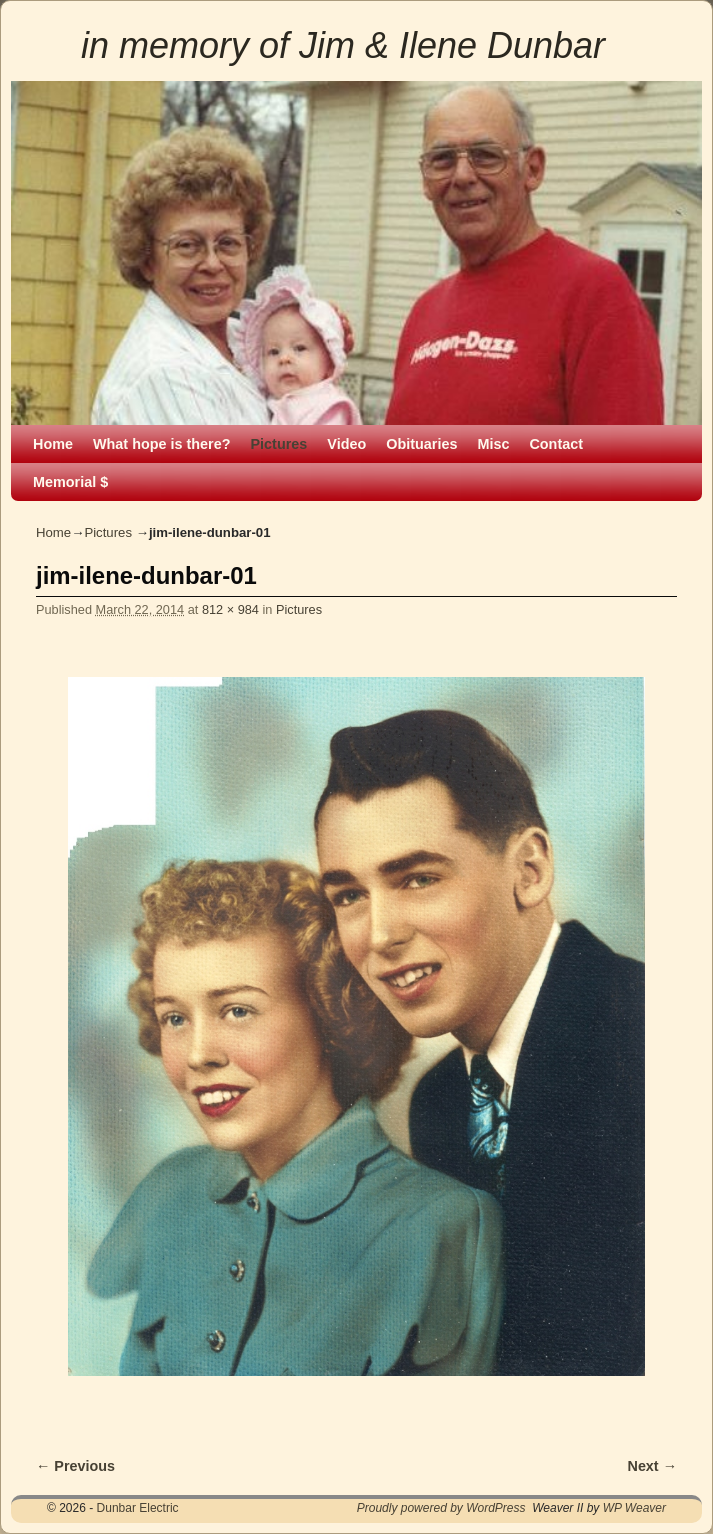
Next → (652, 1466)
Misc (493, 444)
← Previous (75, 1466)
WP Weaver (634, 1508)
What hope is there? (162, 444)
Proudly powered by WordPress (441, 1508)
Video (346, 444)
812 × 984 (230, 609)
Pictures (279, 444)
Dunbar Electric (138, 1508)
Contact (556, 444)
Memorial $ (70, 482)
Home (53, 444)
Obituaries (421, 444)
